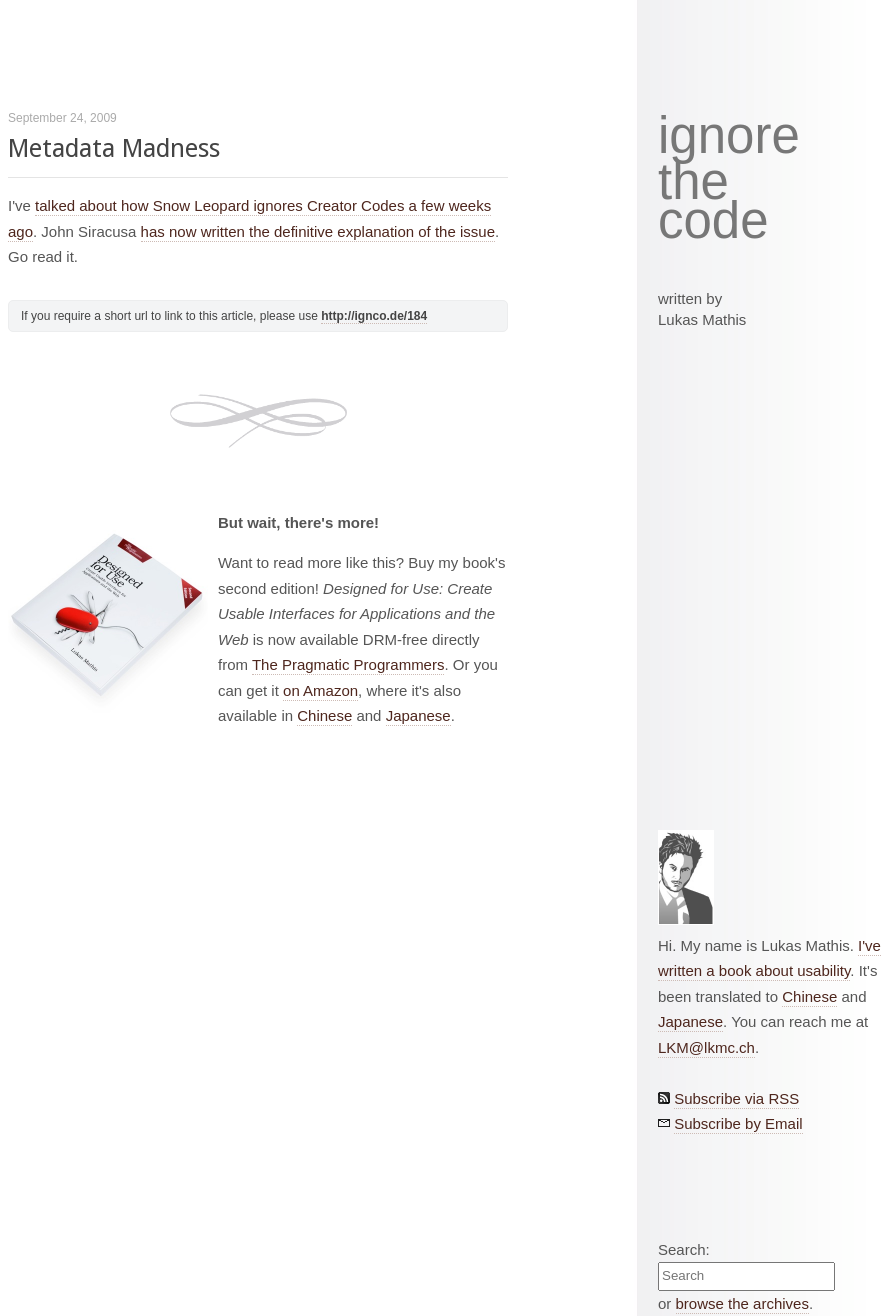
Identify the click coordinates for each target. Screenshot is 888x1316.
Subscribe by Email (738, 1123)
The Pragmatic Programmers (348, 664)
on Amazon (320, 690)
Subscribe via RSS (736, 1098)
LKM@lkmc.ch (706, 1047)
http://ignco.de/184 (374, 316)
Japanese (418, 715)
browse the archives (742, 1303)
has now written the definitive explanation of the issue (318, 231)
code (713, 221)
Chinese (324, 715)
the (693, 182)
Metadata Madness (114, 148)
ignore (729, 136)
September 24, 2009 (62, 118)
